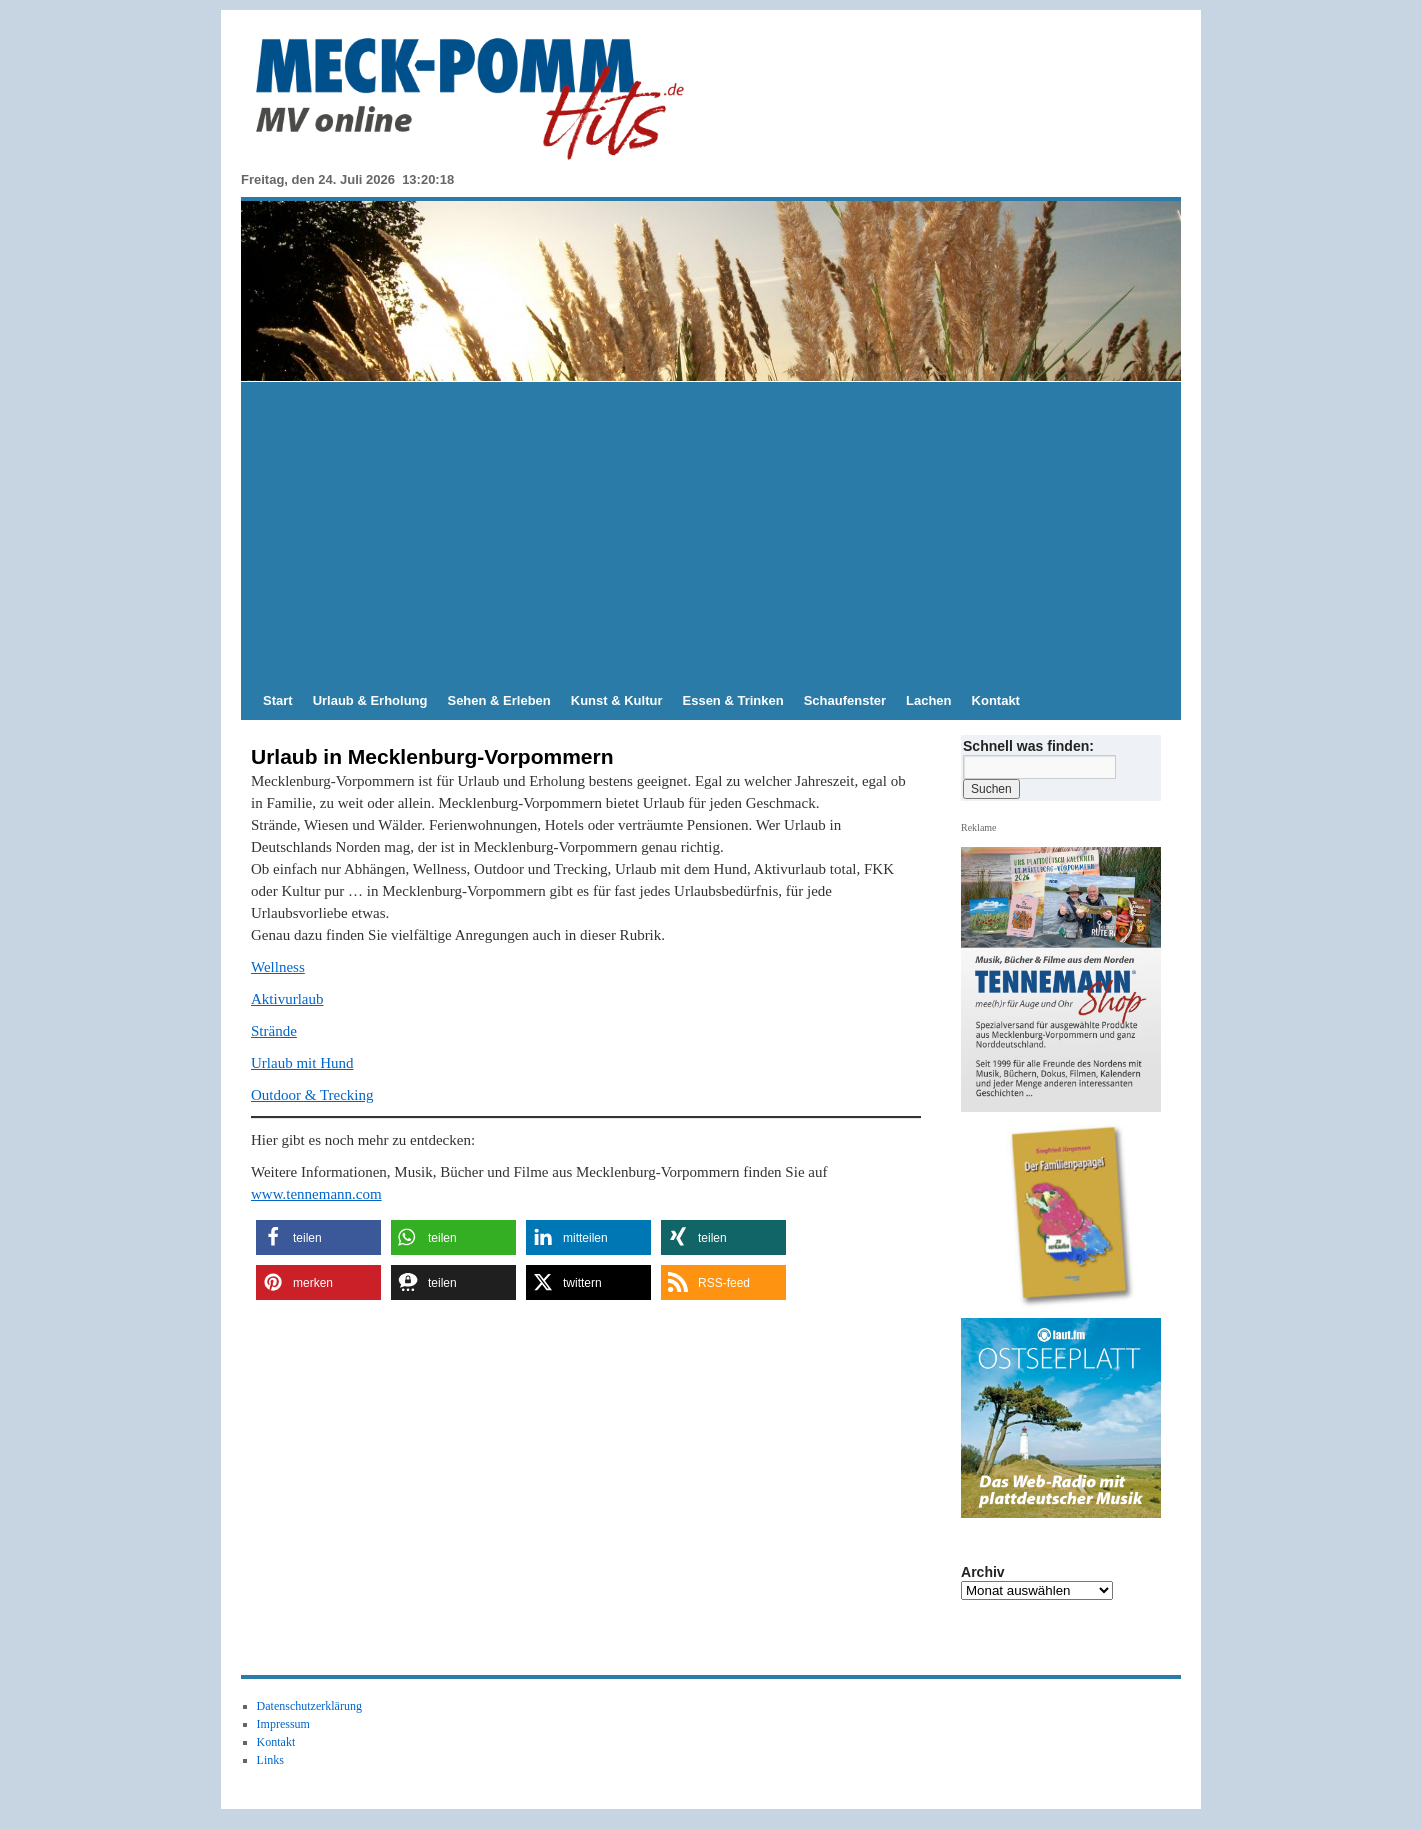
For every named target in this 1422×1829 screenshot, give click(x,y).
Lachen (929, 700)
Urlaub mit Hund (302, 1063)
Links (270, 1760)
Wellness (278, 967)
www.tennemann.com (316, 1194)
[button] (318, 1237)
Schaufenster (845, 700)
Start (278, 700)
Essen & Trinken (733, 700)
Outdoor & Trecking (312, 1095)
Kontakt (996, 700)
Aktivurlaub (287, 999)
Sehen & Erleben (498, 700)
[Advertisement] (711, 532)
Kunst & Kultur (617, 700)
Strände (274, 1031)
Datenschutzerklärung (309, 1706)
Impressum (283, 1724)
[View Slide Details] (1069, 1216)
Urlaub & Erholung (370, 700)
